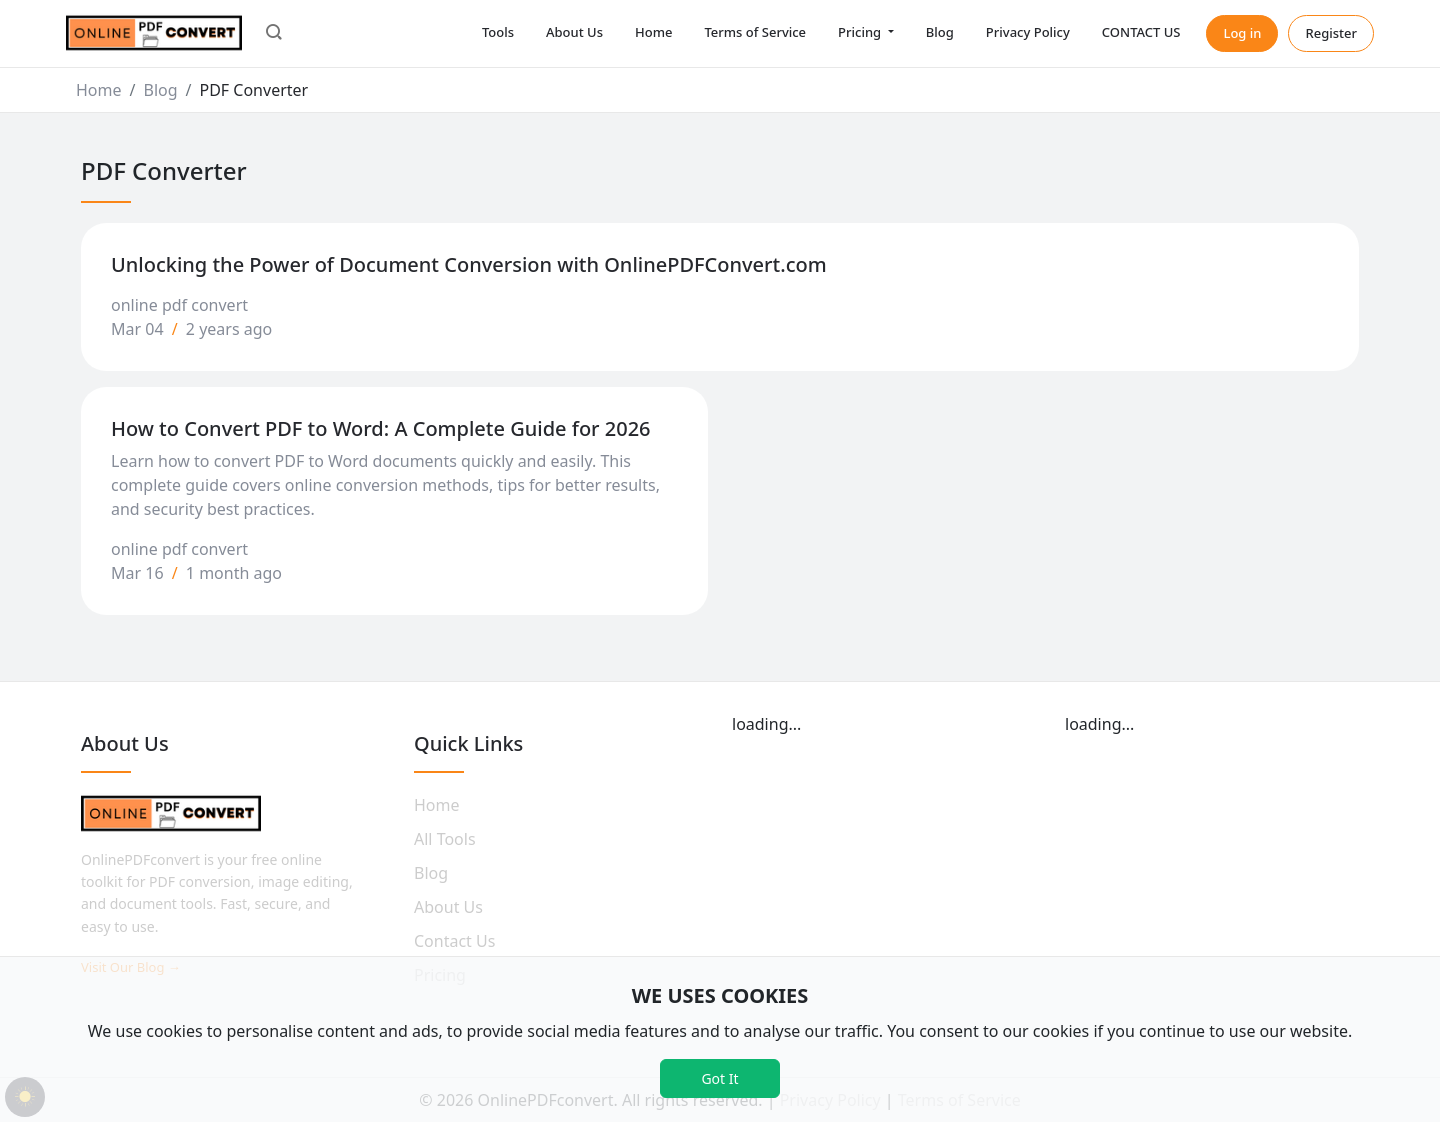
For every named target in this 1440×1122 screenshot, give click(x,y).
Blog (940, 32)
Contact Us (454, 941)
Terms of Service (755, 32)
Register (1331, 33)
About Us (574, 32)
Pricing (861, 32)
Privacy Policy (1028, 32)
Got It (719, 1078)
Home (653, 32)
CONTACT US (1141, 32)
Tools (498, 32)
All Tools (445, 839)
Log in (1242, 33)
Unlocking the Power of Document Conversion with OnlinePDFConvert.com (469, 264)
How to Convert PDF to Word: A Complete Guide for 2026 (381, 428)
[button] (274, 34)
